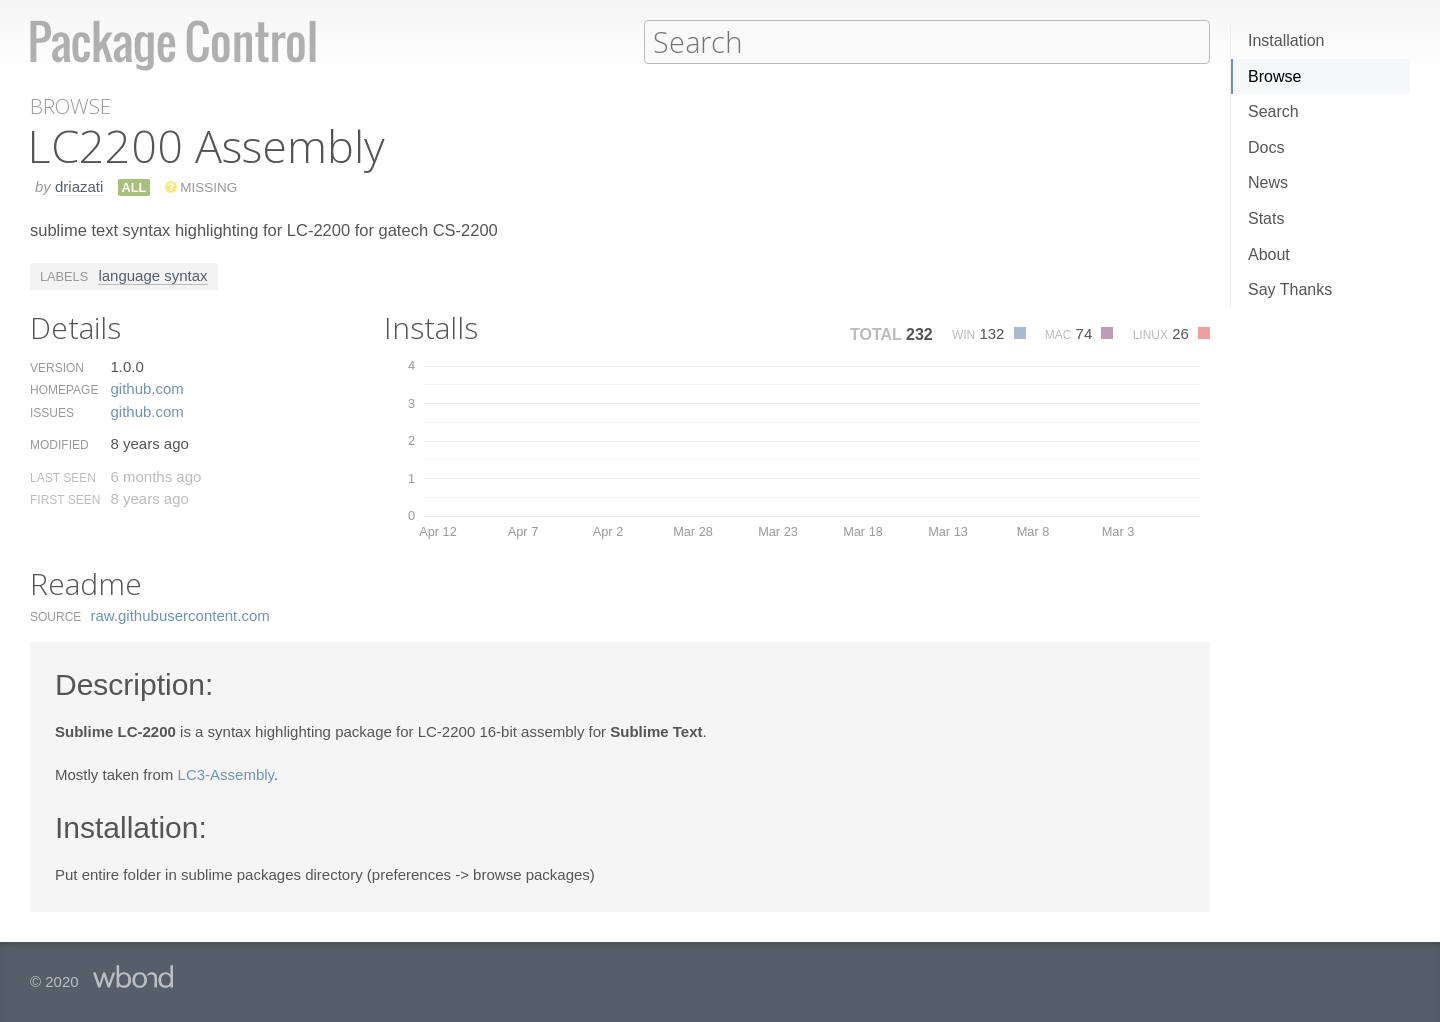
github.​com (146, 387)
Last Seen (63, 477)
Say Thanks (1290, 289)
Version (57, 367)
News (1268, 182)
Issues (52, 412)
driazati (79, 185)
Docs (1266, 147)
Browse (1274, 76)
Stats (1266, 218)
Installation (1286, 40)
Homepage (64, 389)
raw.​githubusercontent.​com (180, 614)
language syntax (152, 274)
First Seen (65, 499)
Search (1273, 111)
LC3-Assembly (226, 773)
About (1269, 254)
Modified (59, 444)
